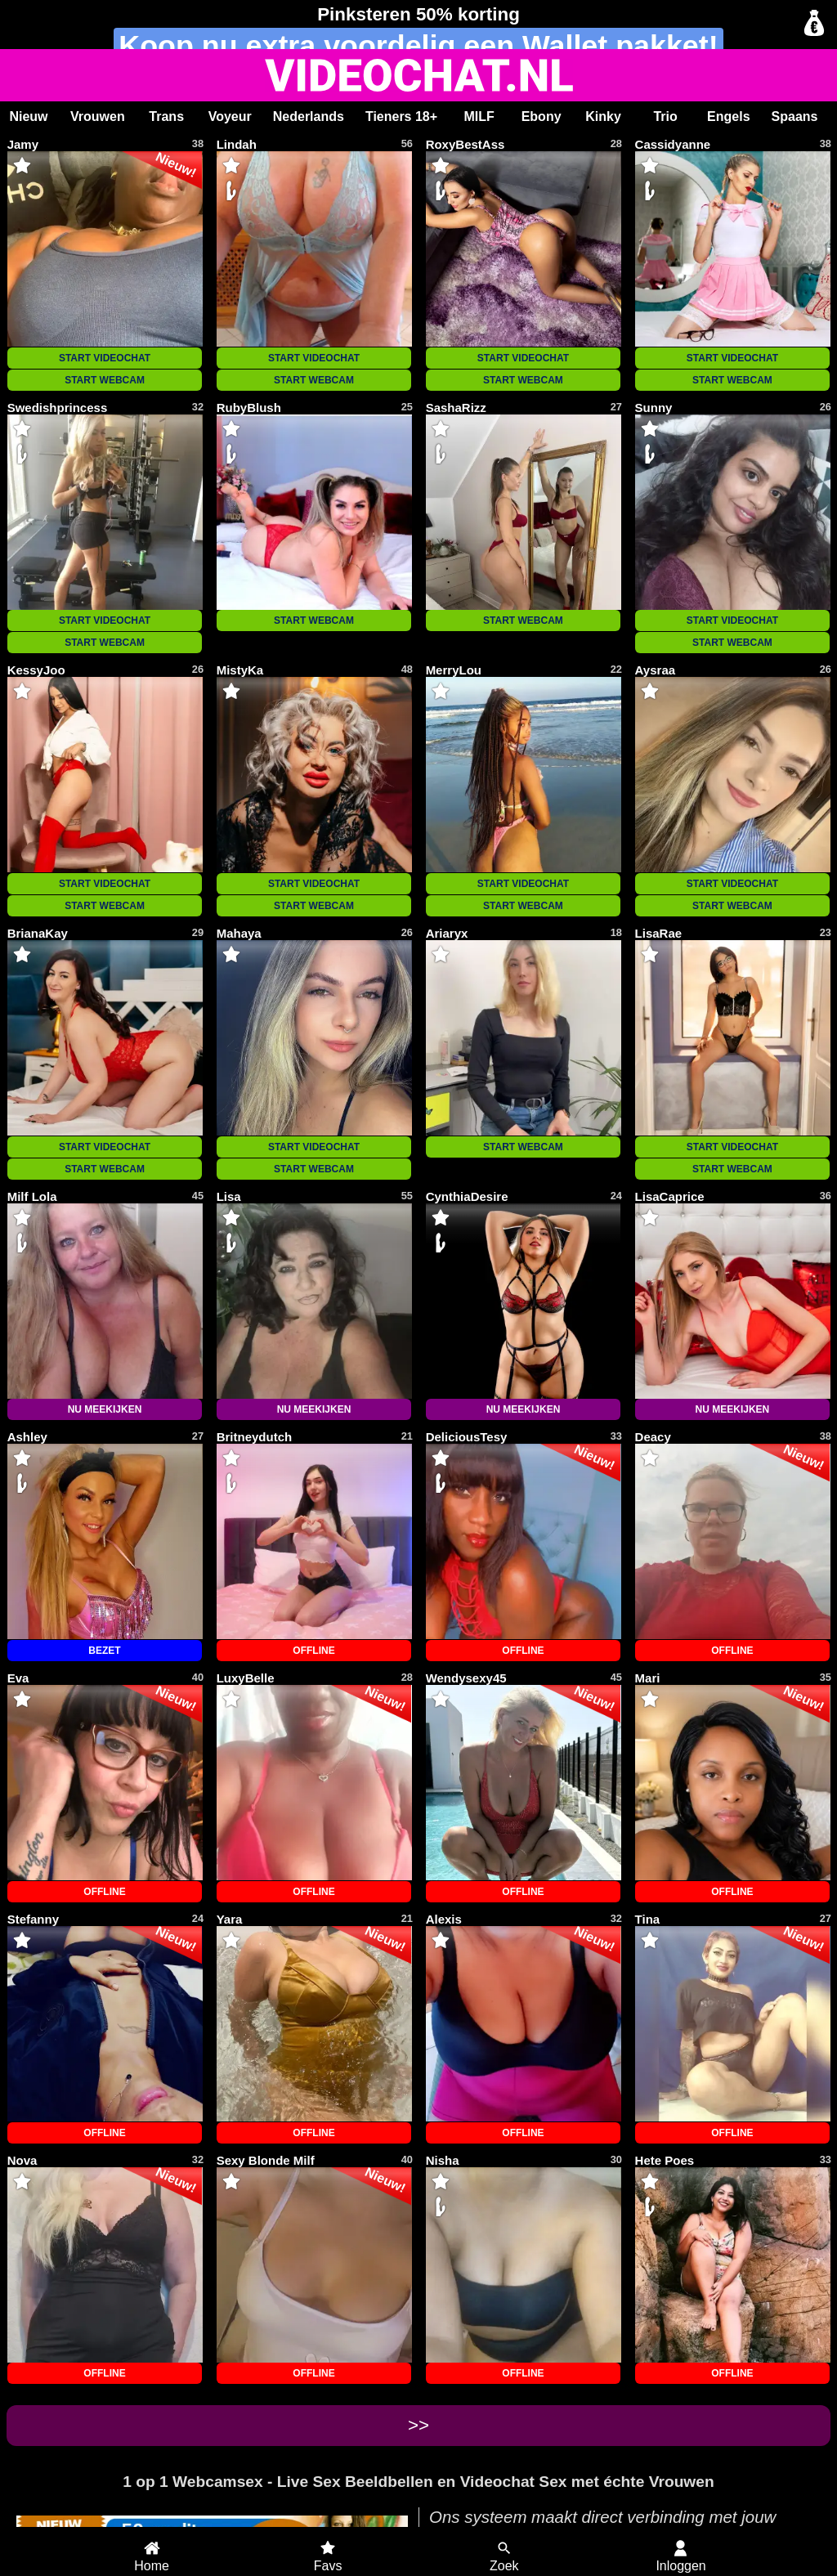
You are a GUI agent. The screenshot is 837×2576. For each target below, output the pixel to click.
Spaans (795, 116)
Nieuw (28, 116)
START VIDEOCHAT (104, 358)
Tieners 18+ (401, 116)
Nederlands (308, 116)
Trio (665, 116)
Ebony (541, 116)
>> (418, 2425)
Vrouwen (97, 116)
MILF (478, 116)
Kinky (603, 116)
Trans (166, 116)
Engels (728, 116)
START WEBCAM (105, 380)
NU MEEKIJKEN (105, 1409)
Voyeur (230, 116)
